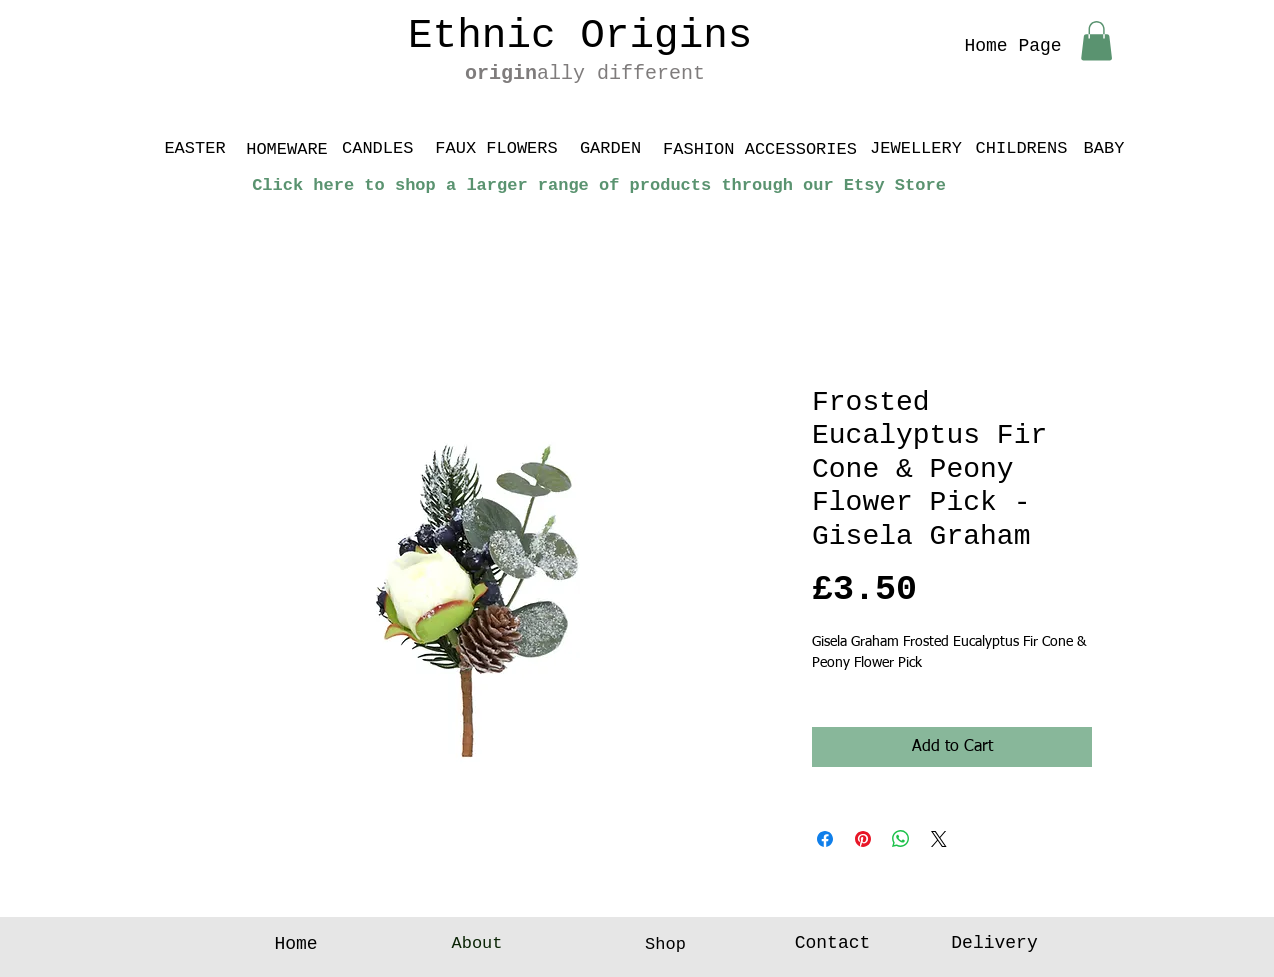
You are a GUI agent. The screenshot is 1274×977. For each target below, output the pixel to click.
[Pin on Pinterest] (863, 839)
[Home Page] (1013, 47)
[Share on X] (939, 839)
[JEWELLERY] (916, 148)
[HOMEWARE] (287, 149)
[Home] (296, 945)
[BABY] (1104, 148)
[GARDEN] (610, 148)
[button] (1096, 40)
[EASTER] (195, 148)
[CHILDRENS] (1021, 148)
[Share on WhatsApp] (901, 839)
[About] (477, 944)
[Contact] (832, 944)
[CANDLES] (377, 148)
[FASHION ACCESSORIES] (760, 149)
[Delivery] (994, 944)
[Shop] (665, 945)
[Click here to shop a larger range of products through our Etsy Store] (599, 185)
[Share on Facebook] (825, 839)
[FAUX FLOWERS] (496, 148)
